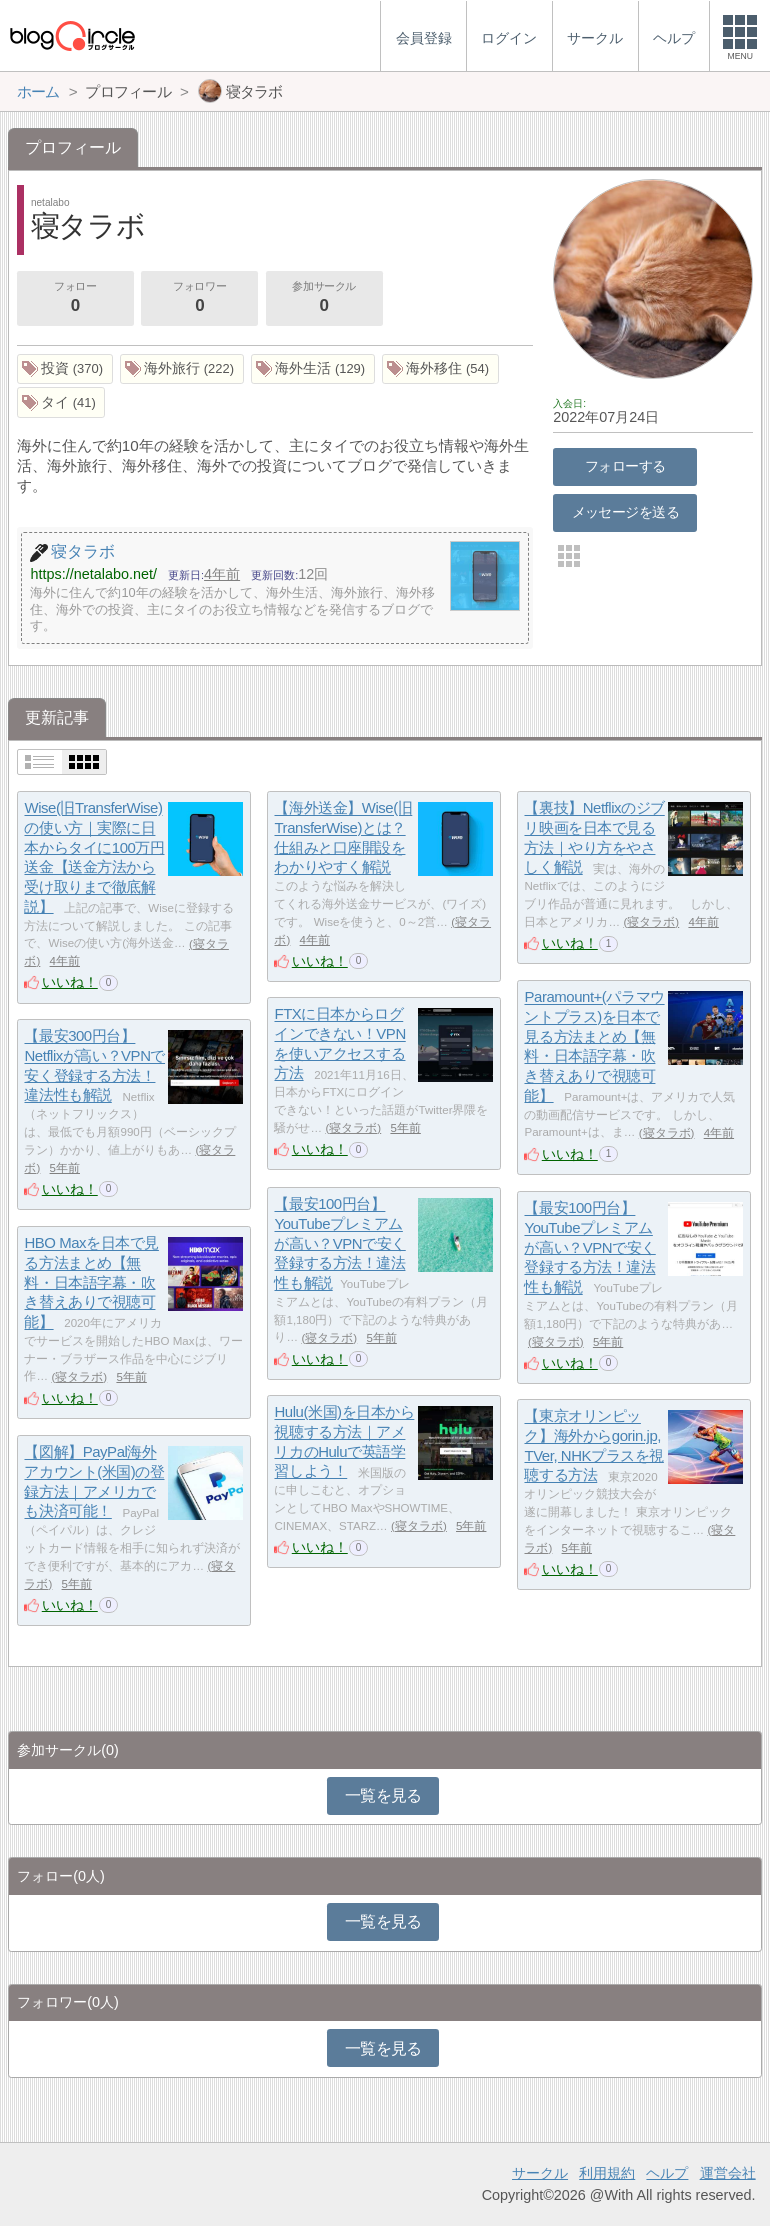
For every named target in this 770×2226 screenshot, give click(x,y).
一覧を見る (383, 1795)
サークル (540, 2173)
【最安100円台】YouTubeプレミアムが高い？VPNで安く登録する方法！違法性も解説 (339, 1244)
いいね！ (70, 982)
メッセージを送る (625, 512)
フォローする (625, 466)
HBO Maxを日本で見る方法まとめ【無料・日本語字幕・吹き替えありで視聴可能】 (91, 1283)
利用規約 (607, 2173)
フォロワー (199, 299)
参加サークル (324, 299)
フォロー (75, 299)
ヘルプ (667, 2173)
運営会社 (728, 2173)
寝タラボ (651, 922)
